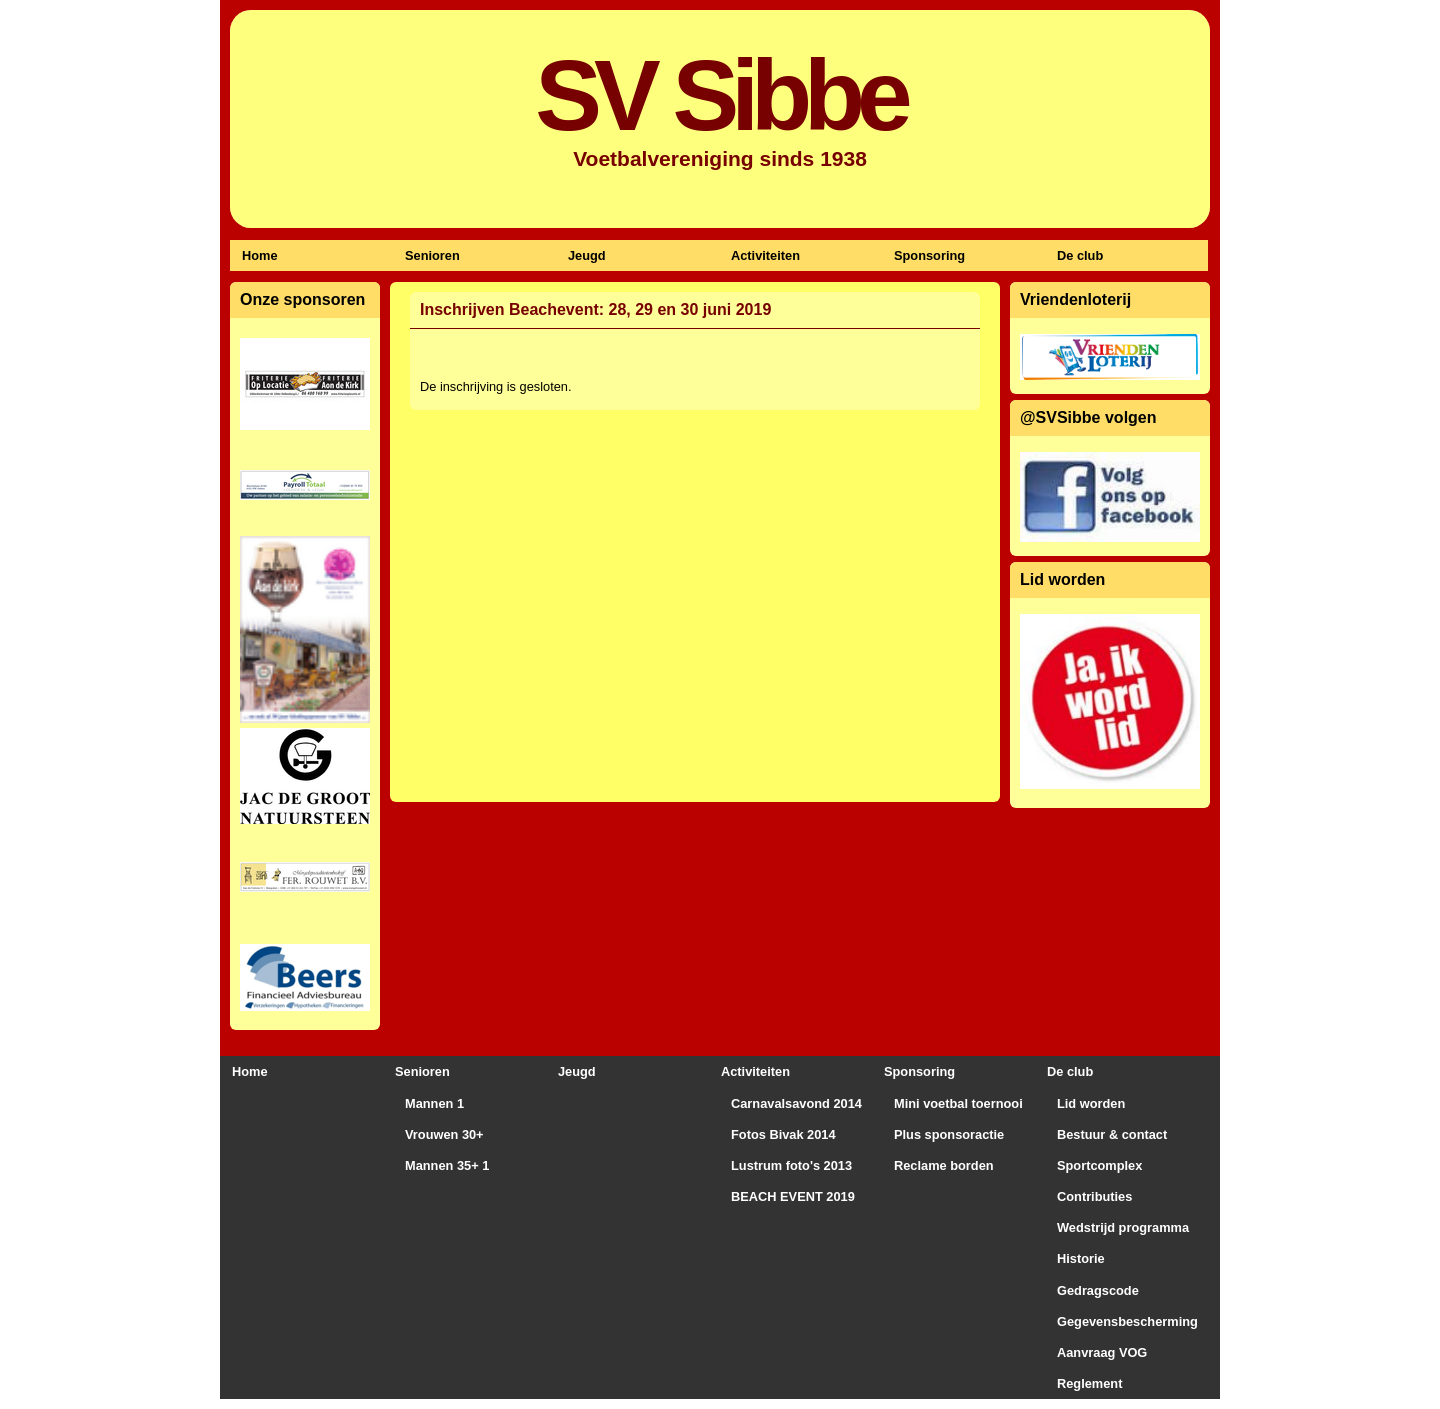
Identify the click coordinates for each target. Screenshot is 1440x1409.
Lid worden (1091, 1103)
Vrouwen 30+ (444, 1134)
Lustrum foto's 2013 (791, 1165)
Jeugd (587, 255)
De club (1080, 255)
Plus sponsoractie (949, 1134)
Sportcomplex (1099, 1165)
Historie (1081, 1258)
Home (260, 255)
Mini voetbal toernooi (958, 1103)
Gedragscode (1098, 1290)
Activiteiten (765, 255)
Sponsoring (929, 255)
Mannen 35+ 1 (447, 1165)
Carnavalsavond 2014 (796, 1103)
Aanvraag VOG (1102, 1352)
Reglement (1089, 1383)
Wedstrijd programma (1123, 1227)
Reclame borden (944, 1165)
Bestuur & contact (1112, 1134)
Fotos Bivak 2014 (783, 1134)
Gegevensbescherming (1127, 1321)
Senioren (432, 255)
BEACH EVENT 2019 (793, 1196)
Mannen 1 (434, 1103)
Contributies (1094, 1196)
